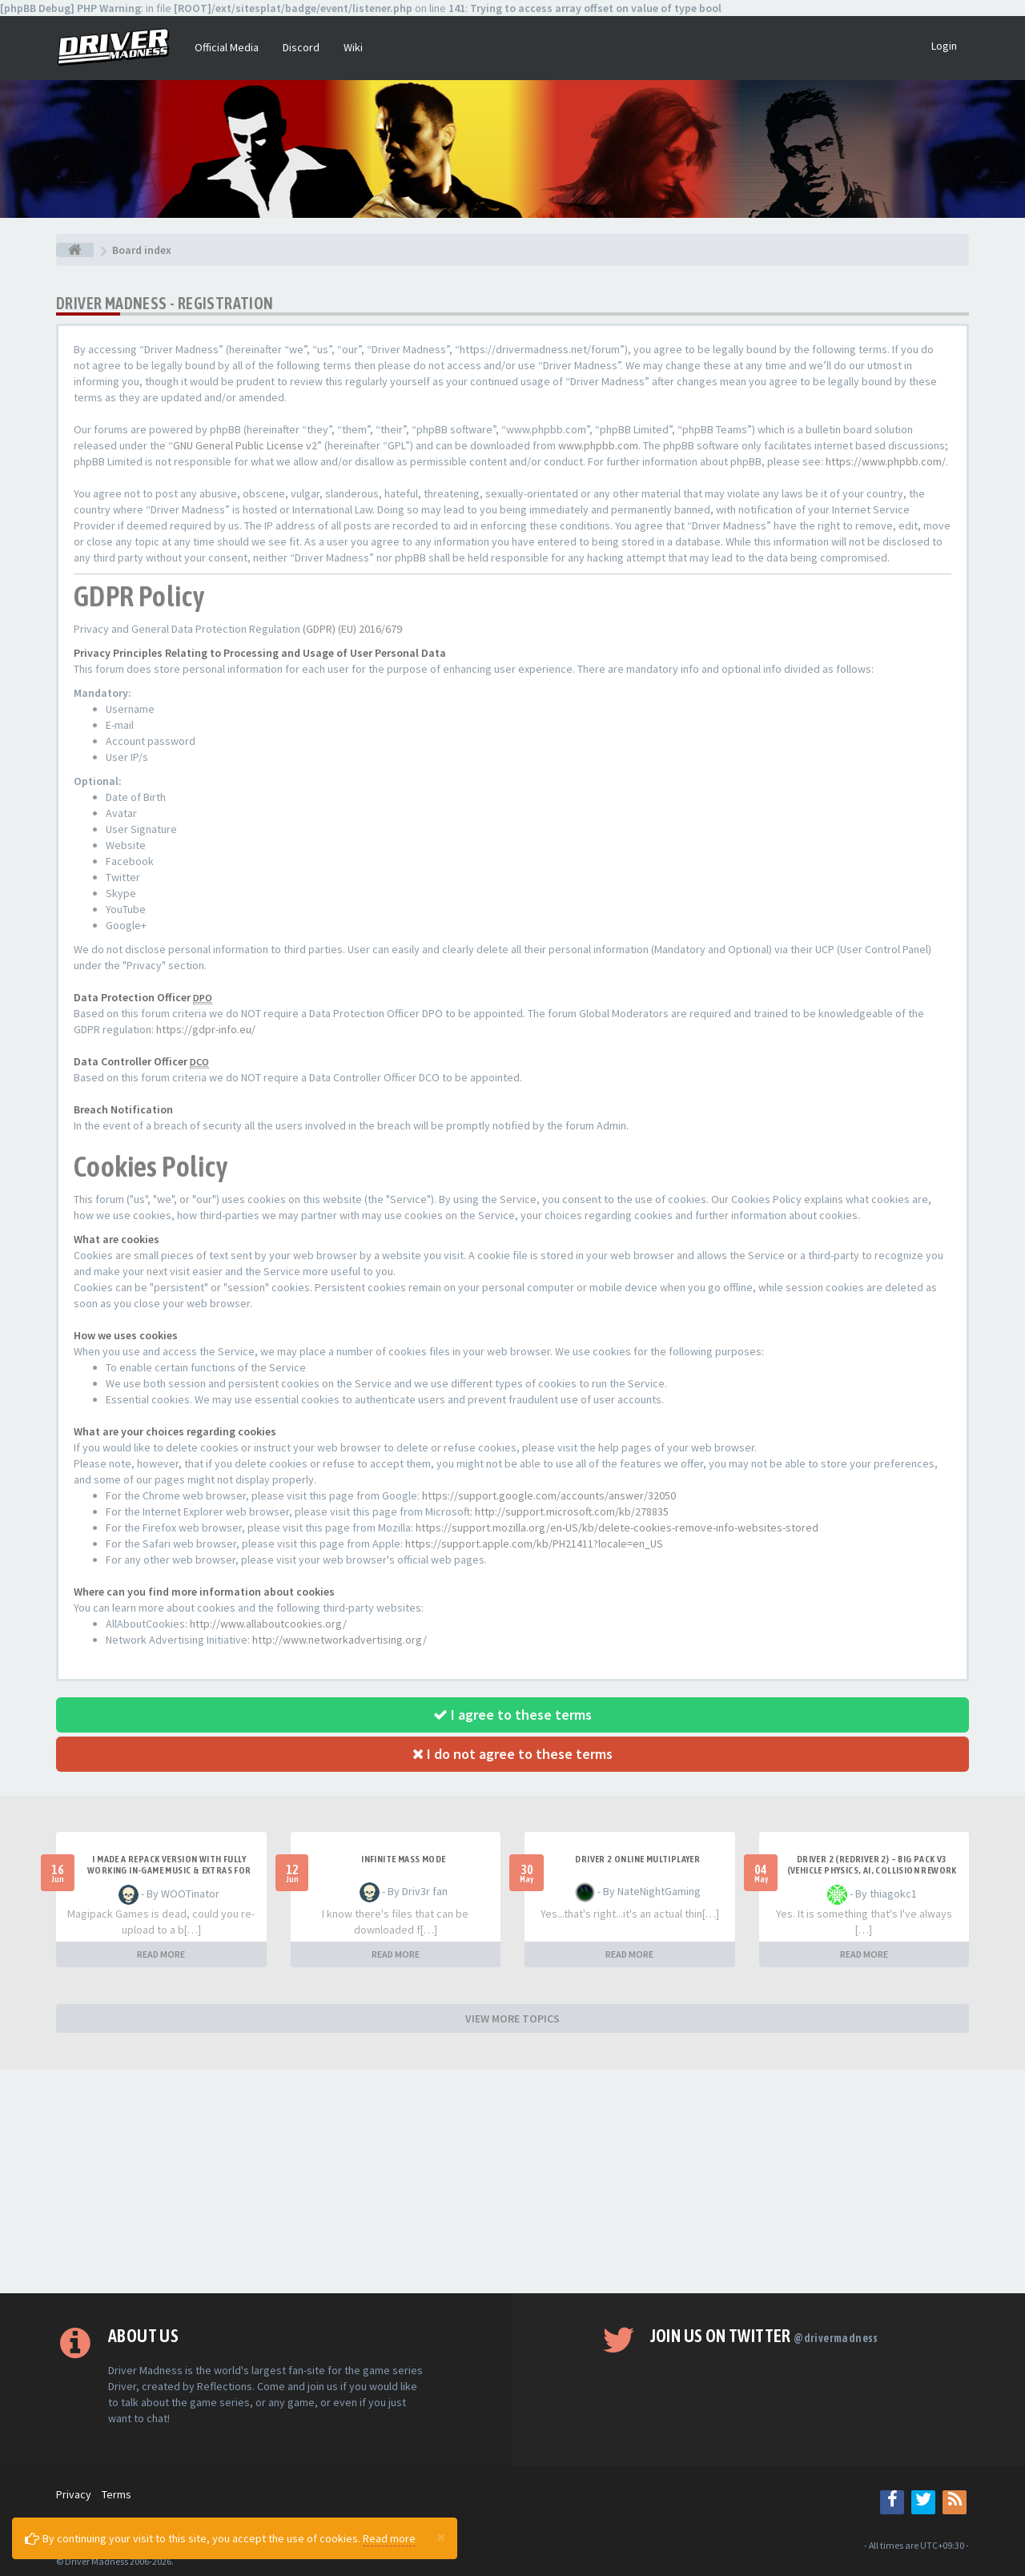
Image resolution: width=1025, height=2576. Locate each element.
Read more (389, 2538)
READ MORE (161, 1954)
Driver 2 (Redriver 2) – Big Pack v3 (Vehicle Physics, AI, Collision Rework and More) (872, 1870)
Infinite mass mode (403, 1859)
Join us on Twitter (764, 2335)
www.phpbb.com (598, 445)
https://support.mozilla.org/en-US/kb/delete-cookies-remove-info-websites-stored (617, 1527)
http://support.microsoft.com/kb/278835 (572, 1511)
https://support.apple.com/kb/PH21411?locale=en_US (534, 1543)
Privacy (73, 2494)
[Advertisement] (512, 2181)
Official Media (227, 47)
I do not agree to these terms (512, 1754)
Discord (301, 47)
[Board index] (75, 250)
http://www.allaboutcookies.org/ (268, 1623)
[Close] (441, 2537)
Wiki (353, 47)
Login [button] (944, 45)
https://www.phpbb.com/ (886, 461)
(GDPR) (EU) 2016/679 (352, 629)
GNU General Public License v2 (245, 445)
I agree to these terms (512, 1714)
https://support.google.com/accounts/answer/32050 (549, 1495)
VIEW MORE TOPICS (512, 2018)
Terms (116, 2494)
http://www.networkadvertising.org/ (339, 1639)
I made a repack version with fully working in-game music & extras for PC (169, 1870)
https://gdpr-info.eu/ (205, 1029)
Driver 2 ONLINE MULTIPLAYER (637, 1859)
